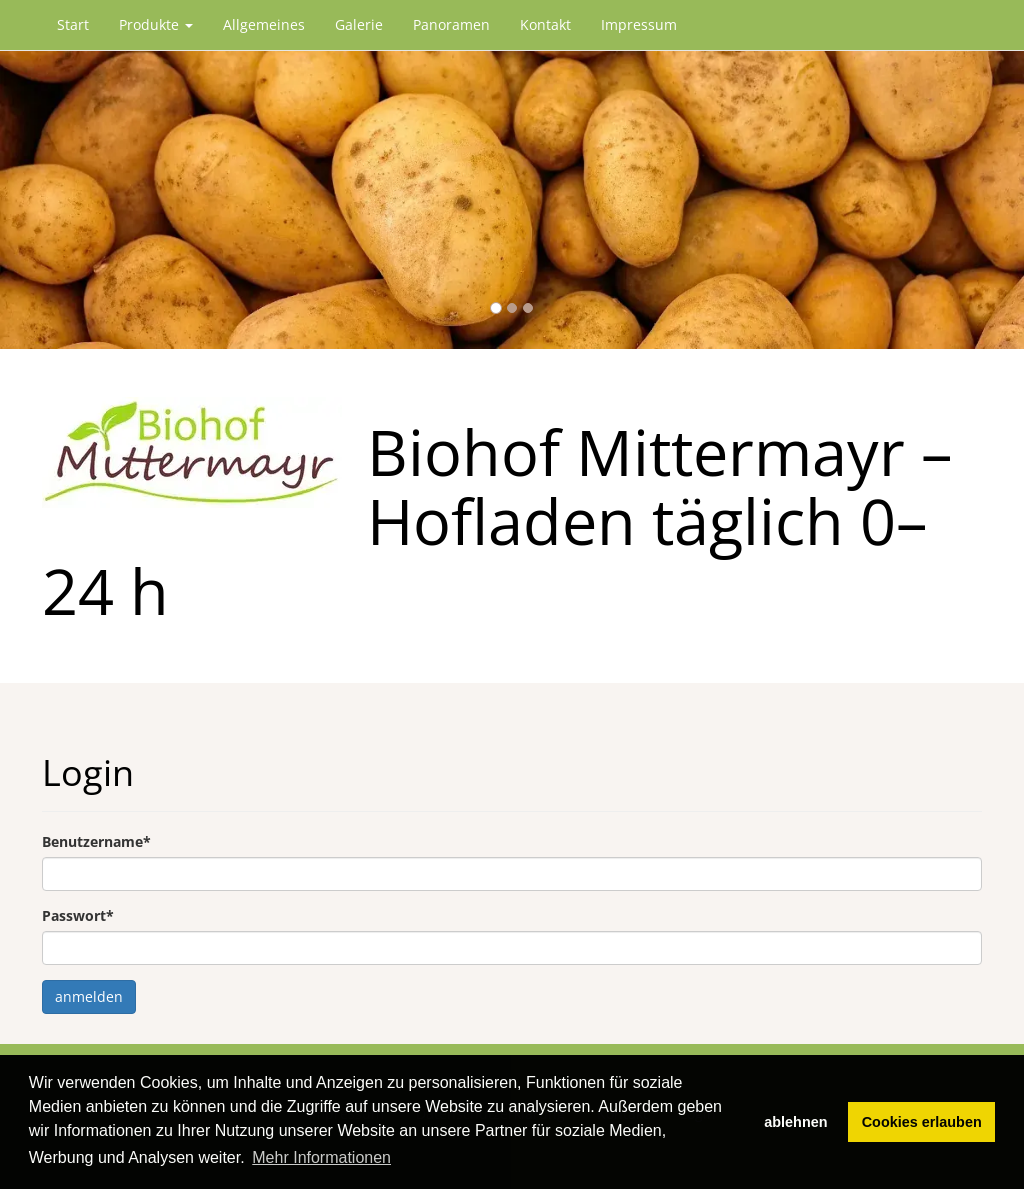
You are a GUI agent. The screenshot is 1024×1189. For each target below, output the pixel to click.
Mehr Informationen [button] (321, 1157)
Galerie (359, 24)
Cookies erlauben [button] (922, 1122)
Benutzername (96, 841)
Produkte (156, 24)
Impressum (639, 24)
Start (73, 24)
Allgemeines (264, 24)
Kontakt (545, 24)
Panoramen (451, 24)
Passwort (78, 915)
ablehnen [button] (795, 1122)
